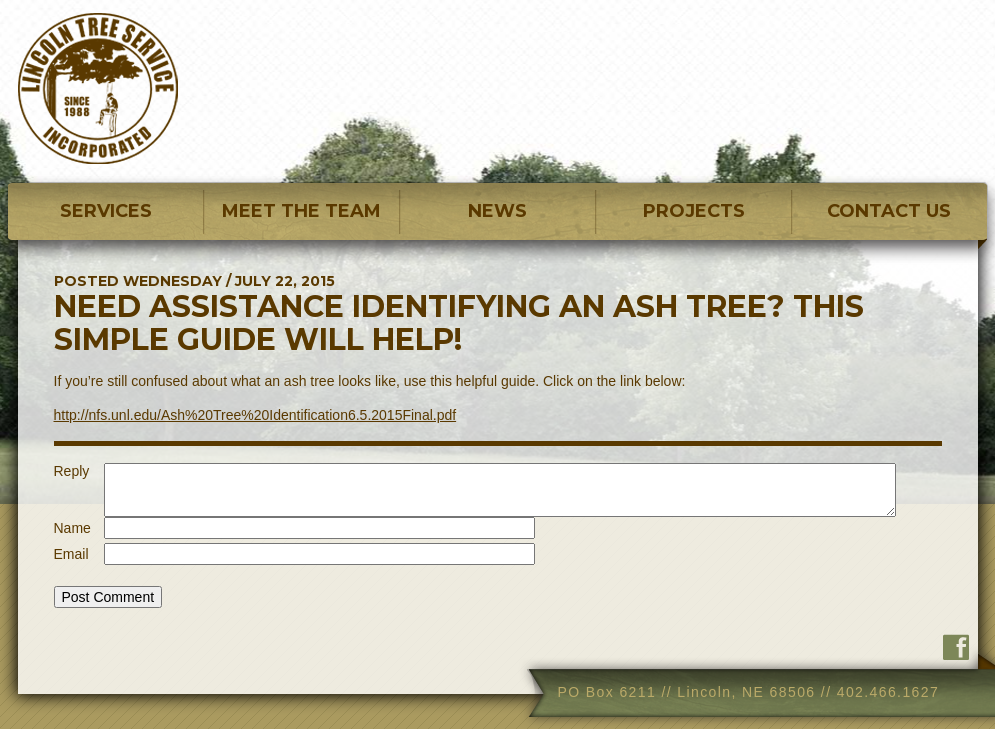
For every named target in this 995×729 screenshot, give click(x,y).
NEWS (497, 211)
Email (71, 554)
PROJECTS (694, 211)
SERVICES (106, 211)
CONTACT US (889, 211)
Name (72, 528)
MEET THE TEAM (301, 211)
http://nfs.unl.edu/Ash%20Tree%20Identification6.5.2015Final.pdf (255, 415)
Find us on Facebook (956, 647)
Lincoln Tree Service (98, 88)
